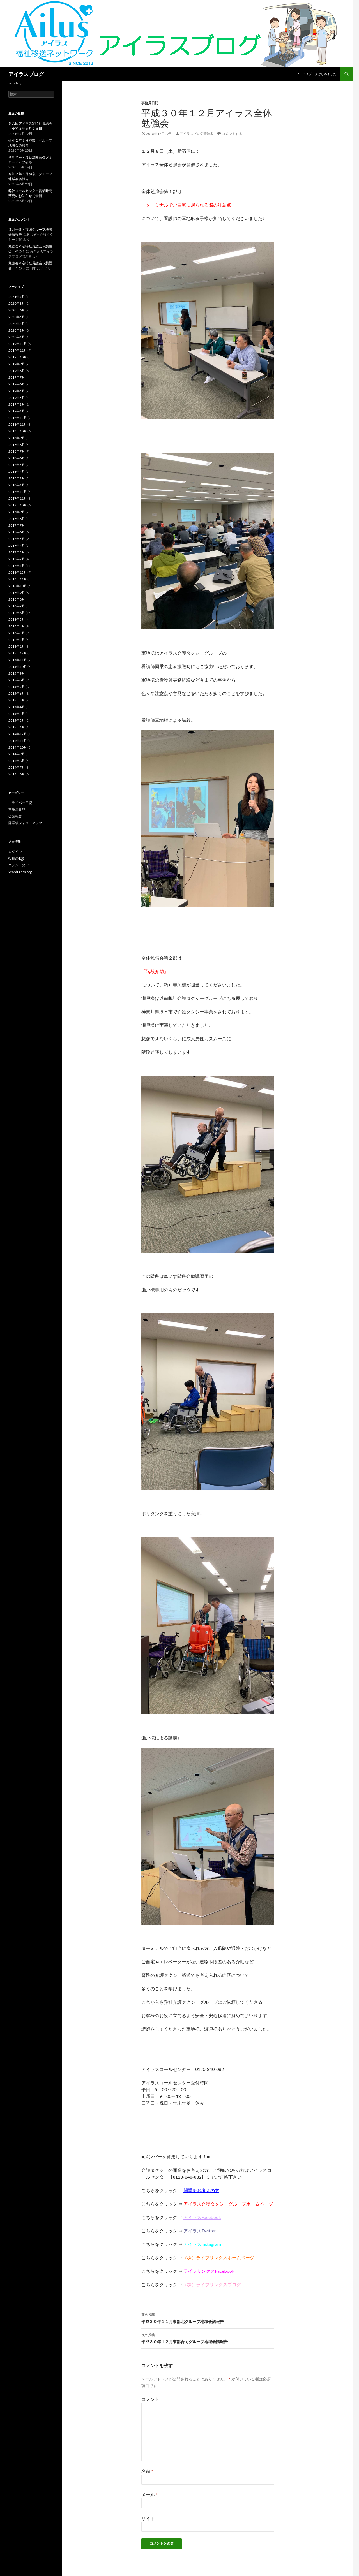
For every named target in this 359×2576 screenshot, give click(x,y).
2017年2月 (16, 559)
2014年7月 (16, 767)
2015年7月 (16, 687)
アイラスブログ (26, 74)
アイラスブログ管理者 (196, 133)
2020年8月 (16, 303)
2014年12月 (17, 734)
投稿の (16, 858)
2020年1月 (16, 337)
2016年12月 (17, 572)
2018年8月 (16, 445)
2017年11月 (17, 498)
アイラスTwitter (199, 2230)
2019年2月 (16, 404)
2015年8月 (16, 680)
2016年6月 (16, 613)
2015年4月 (16, 707)
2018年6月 (16, 458)
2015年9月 (16, 673)
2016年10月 (17, 586)
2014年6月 (16, 774)
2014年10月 (17, 747)
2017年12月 (17, 492)
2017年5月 (16, 539)
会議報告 (15, 816)
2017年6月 (16, 532)
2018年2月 (16, 478)
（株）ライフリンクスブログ (212, 2284)
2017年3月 (16, 552)
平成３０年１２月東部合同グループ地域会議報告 (207, 2338)
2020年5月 (16, 317)
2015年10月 (17, 666)
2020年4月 (16, 323)
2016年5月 (16, 619)
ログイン (15, 851)
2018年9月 (16, 438)
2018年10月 (17, 431)
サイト (148, 2518)
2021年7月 (16, 297)
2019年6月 (16, 384)
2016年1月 (16, 646)
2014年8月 (16, 761)
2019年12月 (17, 344)
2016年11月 (17, 579)
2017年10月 (17, 505)
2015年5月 (16, 700)
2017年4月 (16, 545)
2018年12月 (17, 418)
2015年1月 (16, 727)
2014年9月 (16, 754)
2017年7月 (16, 525)
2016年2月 (16, 640)
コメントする (232, 133)
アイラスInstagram (202, 2244)
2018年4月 (16, 471)
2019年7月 (16, 377)
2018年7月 (16, 451)
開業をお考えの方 (201, 2190)
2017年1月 (16, 566)
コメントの (19, 865)
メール (149, 2494)
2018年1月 (16, 485)
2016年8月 (16, 599)
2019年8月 (16, 371)
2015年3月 (16, 714)
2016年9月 (16, 592)
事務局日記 (149, 103)
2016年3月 (16, 633)
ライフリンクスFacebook (208, 2271)
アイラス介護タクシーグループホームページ (228, 2203)
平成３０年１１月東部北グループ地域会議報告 (207, 2317)
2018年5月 (16, 465)
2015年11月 (17, 660)
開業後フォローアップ (25, 823)
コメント (150, 2399)
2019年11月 (17, 350)
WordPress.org (20, 872)
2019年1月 (16, 411)
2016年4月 (16, 626)
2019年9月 (16, 364)
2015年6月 (16, 693)
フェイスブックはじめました (316, 74)
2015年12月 (17, 653)
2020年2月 (16, 330)
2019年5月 (16, 391)
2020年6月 (16, 310)
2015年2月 (16, 720)
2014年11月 (17, 740)
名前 (147, 2471)
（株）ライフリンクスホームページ (218, 2257)
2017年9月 (16, 512)
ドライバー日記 (20, 803)
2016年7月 (16, 606)
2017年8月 (16, 518)
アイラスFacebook (202, 2217)
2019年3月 (16, 397)
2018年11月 (17, 424)
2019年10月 (17, 357)
